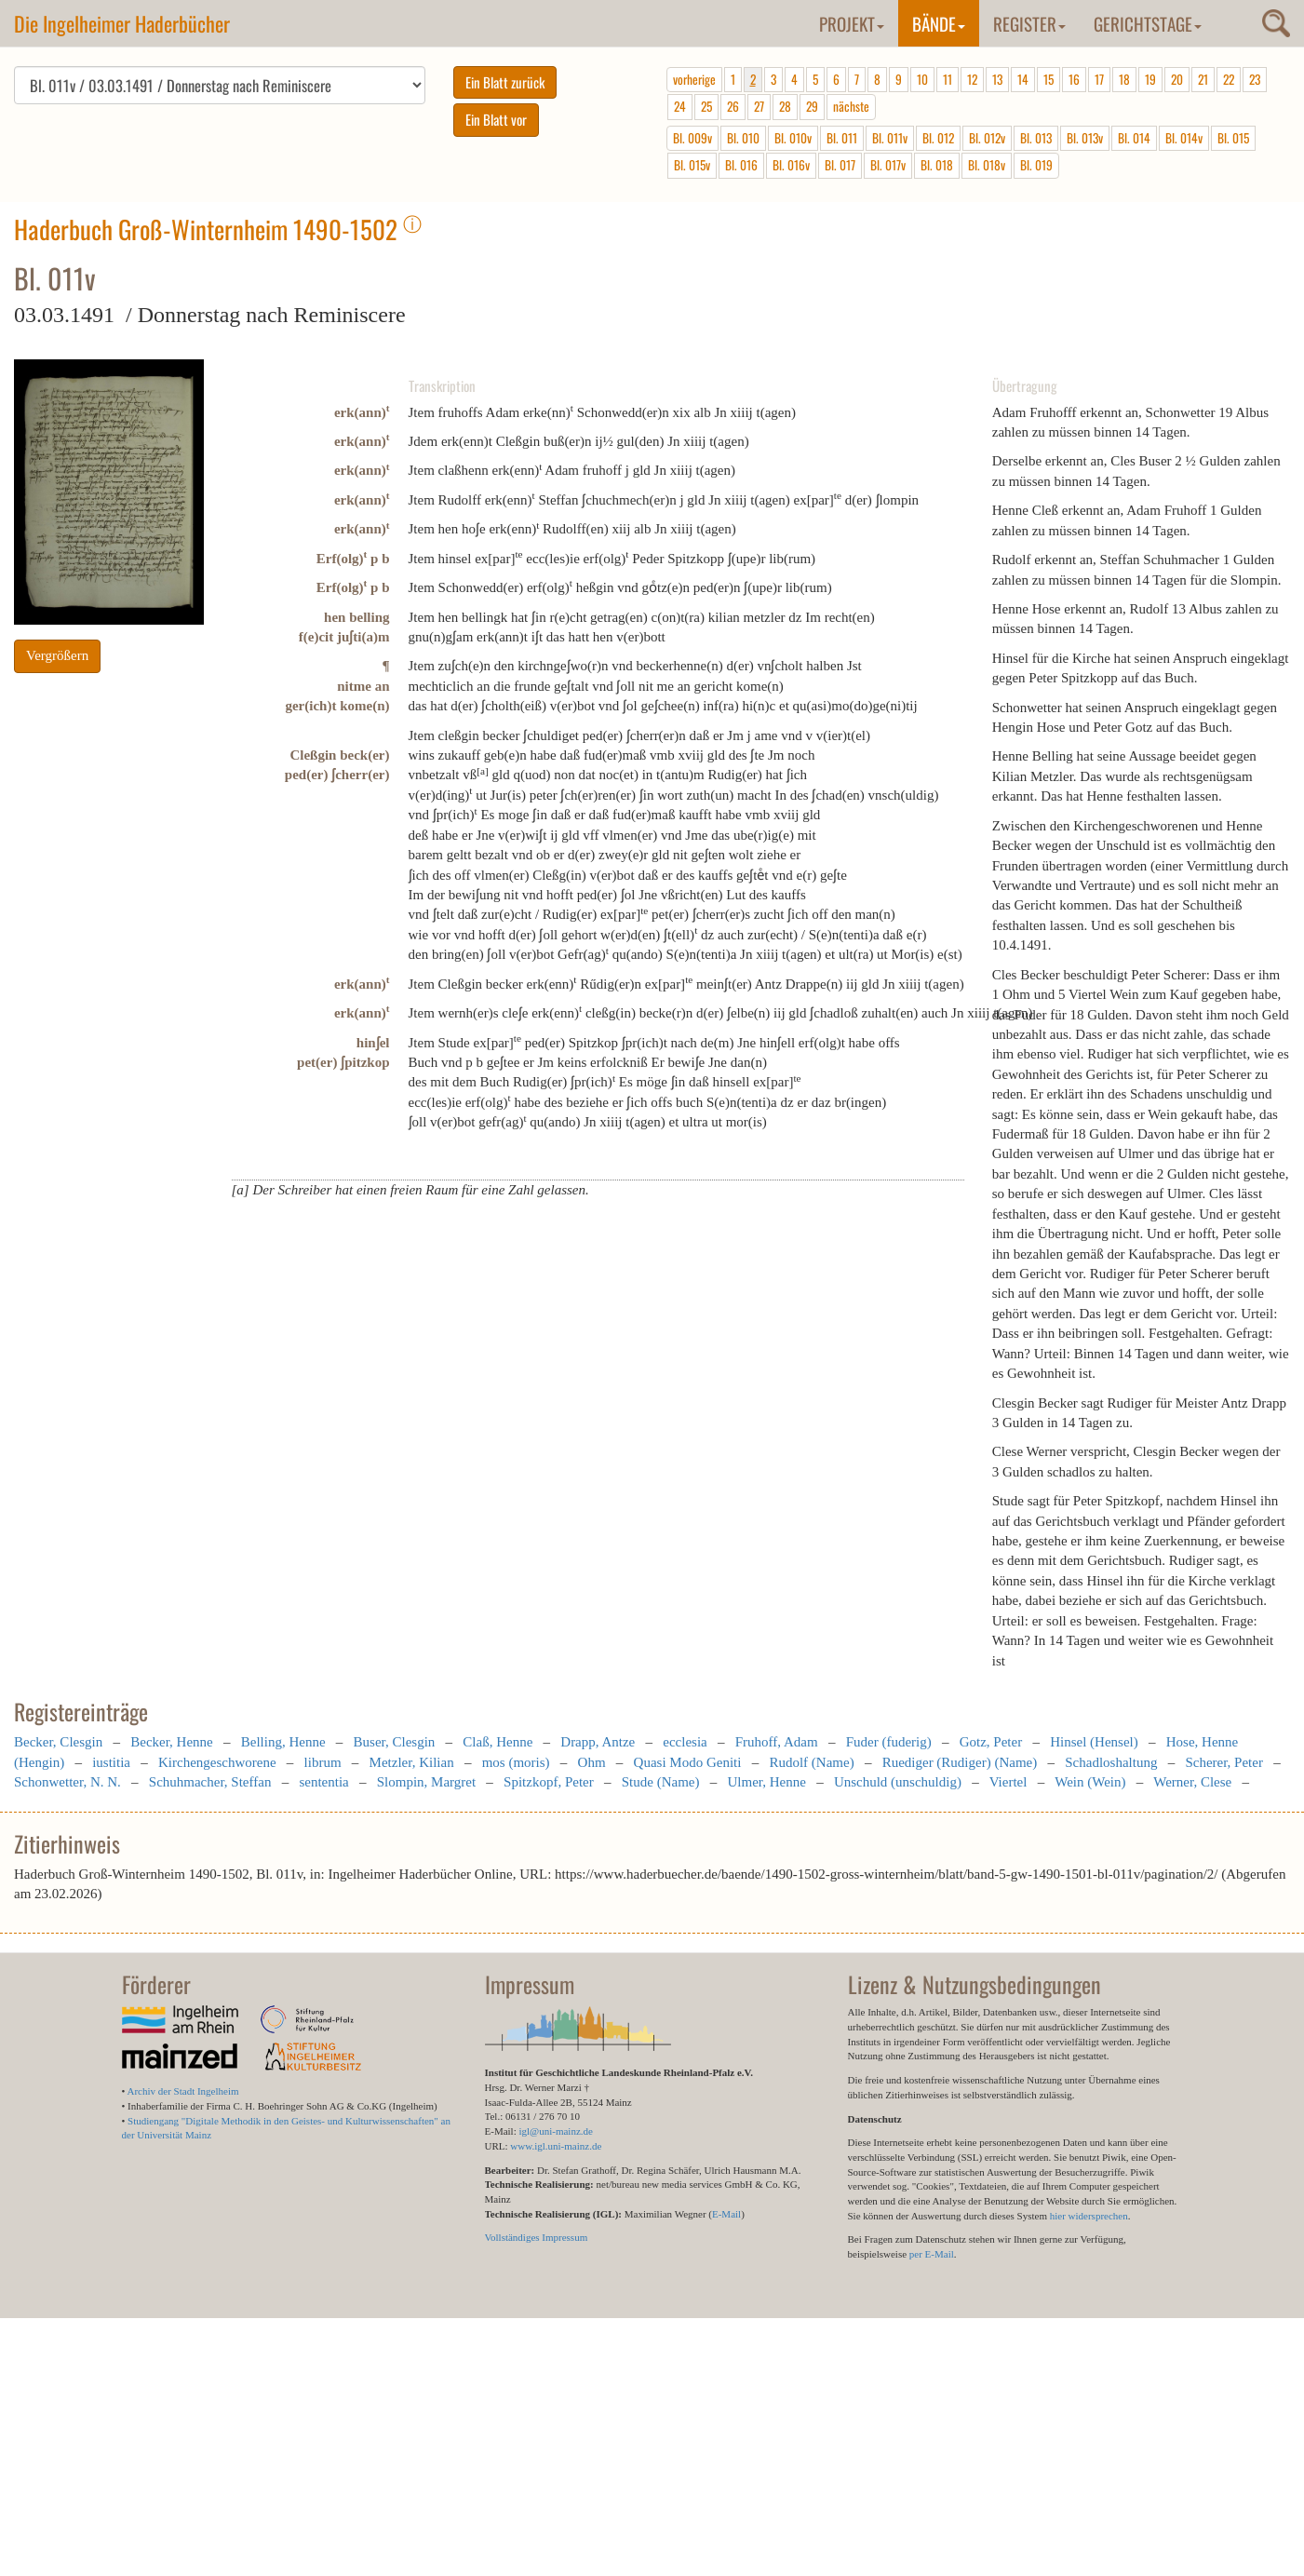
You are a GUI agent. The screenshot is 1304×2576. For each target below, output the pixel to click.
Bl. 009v (692, 137)
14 (1022, 79)
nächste (851, 106)
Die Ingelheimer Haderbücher (122, 23)
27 (759, 106)
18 (1124, 79)
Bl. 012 (938, 137)
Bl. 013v (1085, 137)
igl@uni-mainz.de (555, 2131)
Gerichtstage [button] (1148, 23)
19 (1150, 79)
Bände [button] (938, 23)
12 (972, 79)
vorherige (694, 79)
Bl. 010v (793, 137)
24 (680, 106)
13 (997, 79)
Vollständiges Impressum (536, 2237)
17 (1099, 79)
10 (922, 79)
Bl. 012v (987, 137)
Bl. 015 (1233, 137)
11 (947, 79)
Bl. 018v (986, 164)
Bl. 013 (1036, 137)
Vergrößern (57, 655)
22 (1228, 79)
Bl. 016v (791, 164)
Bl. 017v (888, 164)
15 (1048, 79)
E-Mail (726, 2213)
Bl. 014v (1184, 137)
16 (1074, 79)
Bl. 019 (1036, 164)
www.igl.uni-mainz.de (555, 2145)
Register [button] (1029, 23)
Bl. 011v (889, 137)
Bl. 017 (840, 164)
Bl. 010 (743, 137)
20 (1177, 79)
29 (812, 106)
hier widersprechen (1089, 2215)
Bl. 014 (1134, 137)
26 (733, 106)
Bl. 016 (741, 164)
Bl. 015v (692, 164)
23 (1254, 79)
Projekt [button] (851, 23)
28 (785, 106)
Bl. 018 (937, 164)
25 (706, 106)
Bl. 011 (842, 137)
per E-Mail (931, 2253)
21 (1203, 79)
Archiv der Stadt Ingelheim (183, 2091)
